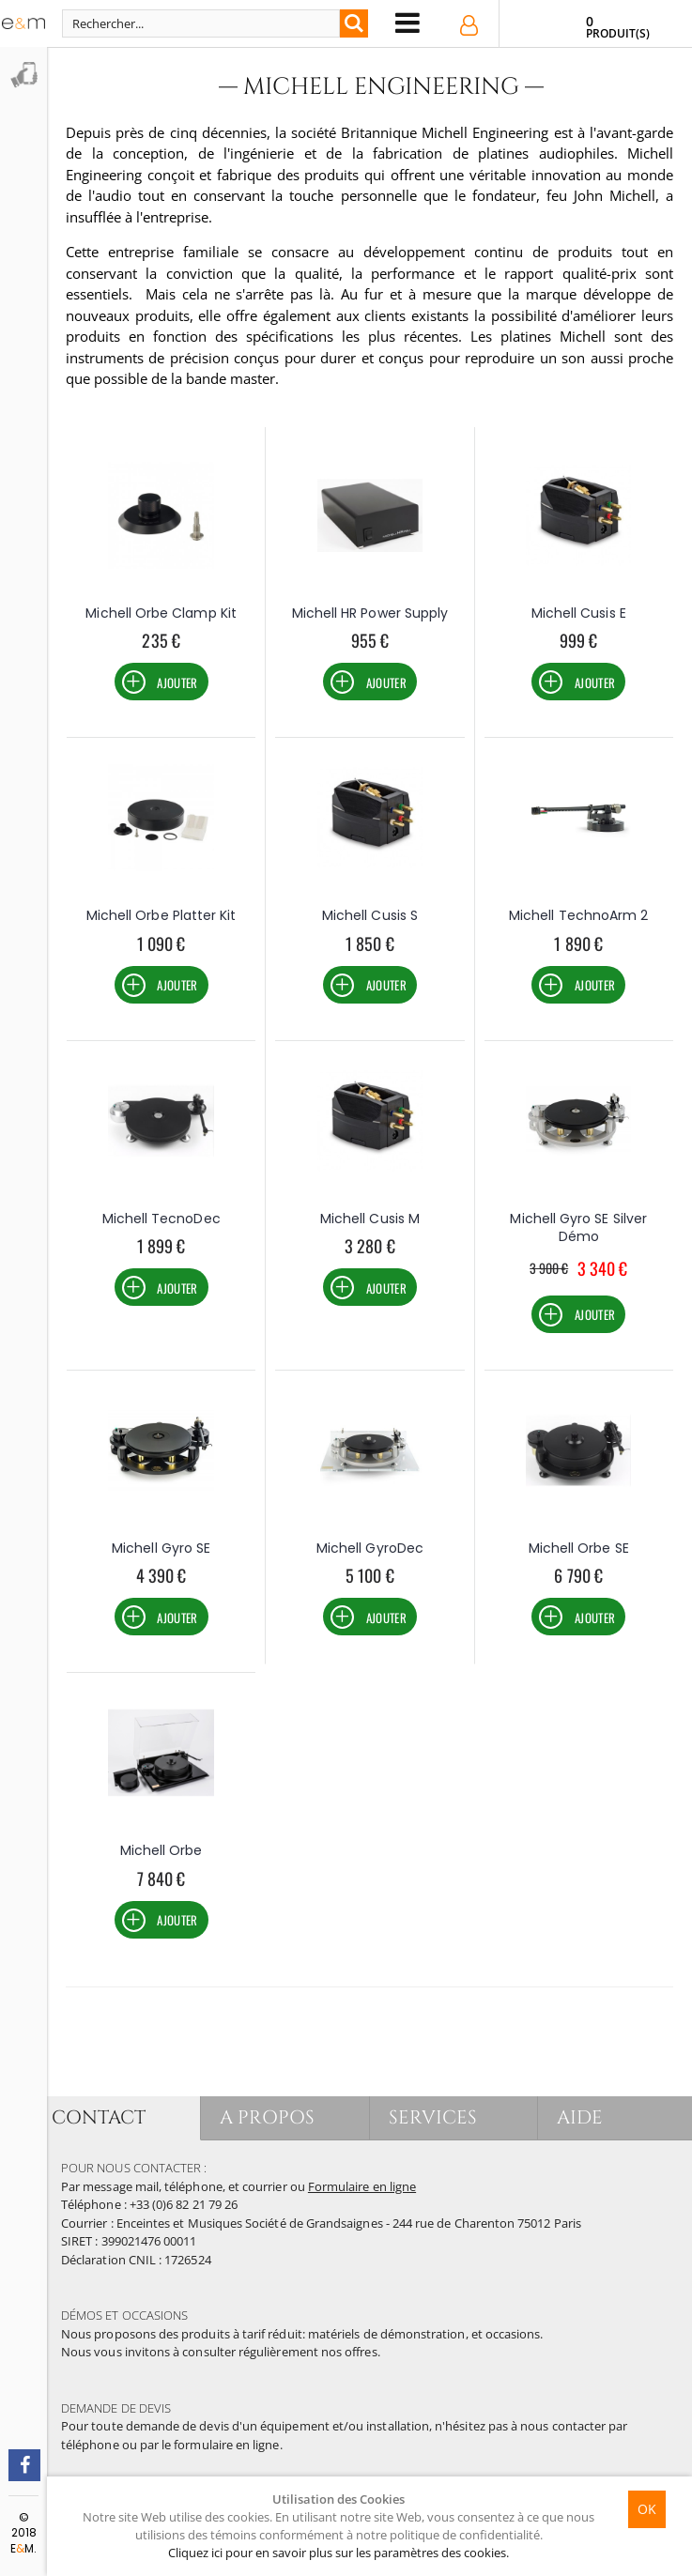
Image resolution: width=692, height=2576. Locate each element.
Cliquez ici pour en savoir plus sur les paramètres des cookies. (338, 2552)
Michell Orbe (161, 1850)
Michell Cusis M (370, 1218)
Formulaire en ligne (362, 2186)
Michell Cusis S (370, 915)
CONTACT (99, 2117)
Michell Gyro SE (161, 1548)
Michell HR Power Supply (370, 613)
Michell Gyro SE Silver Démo (578, 1228)
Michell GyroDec (369, 1548)
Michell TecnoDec (161, 1218)
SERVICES (433, 2117)
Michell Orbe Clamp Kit (161, 613)
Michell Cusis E (578, 613)
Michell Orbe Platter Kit (161, 915)
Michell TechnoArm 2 (578, 915)
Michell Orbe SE (579, 1548)
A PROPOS (267, 2117)
